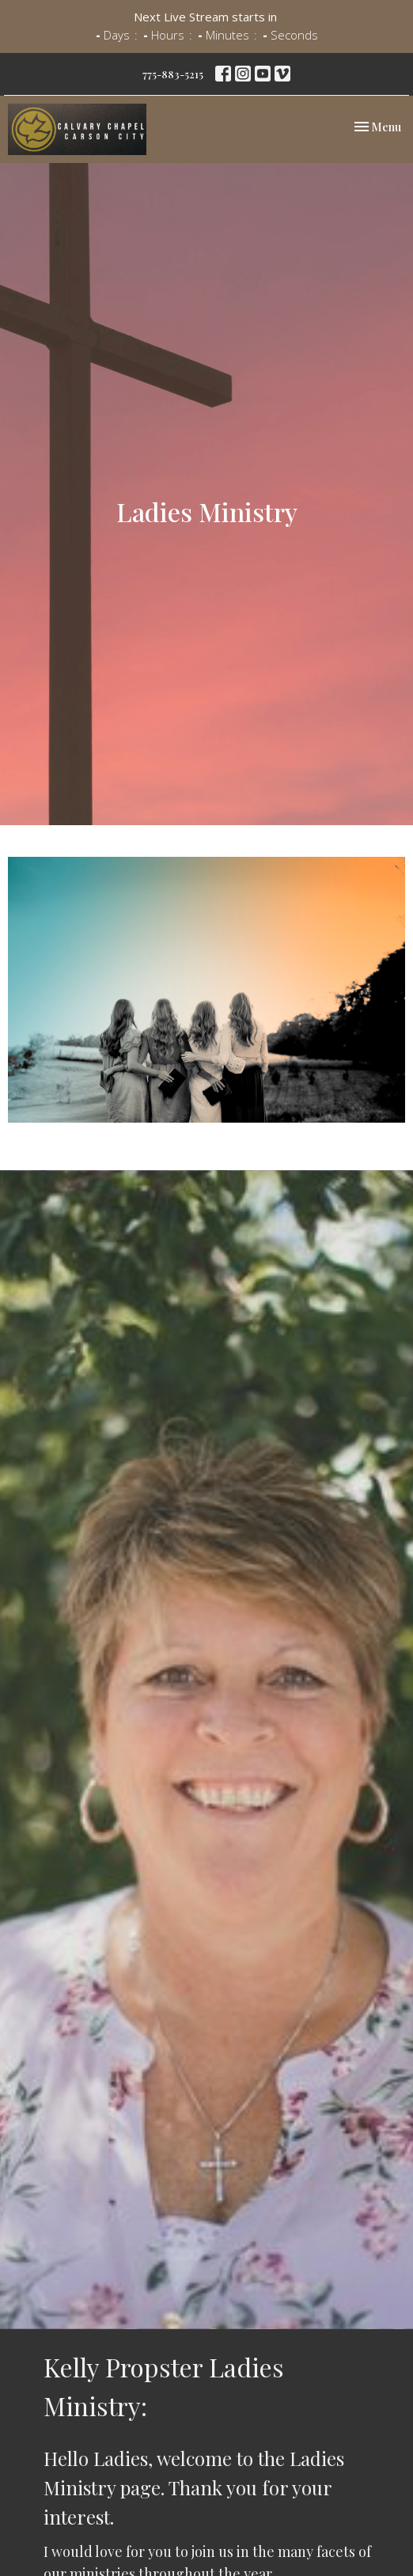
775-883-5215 (172, 74)
